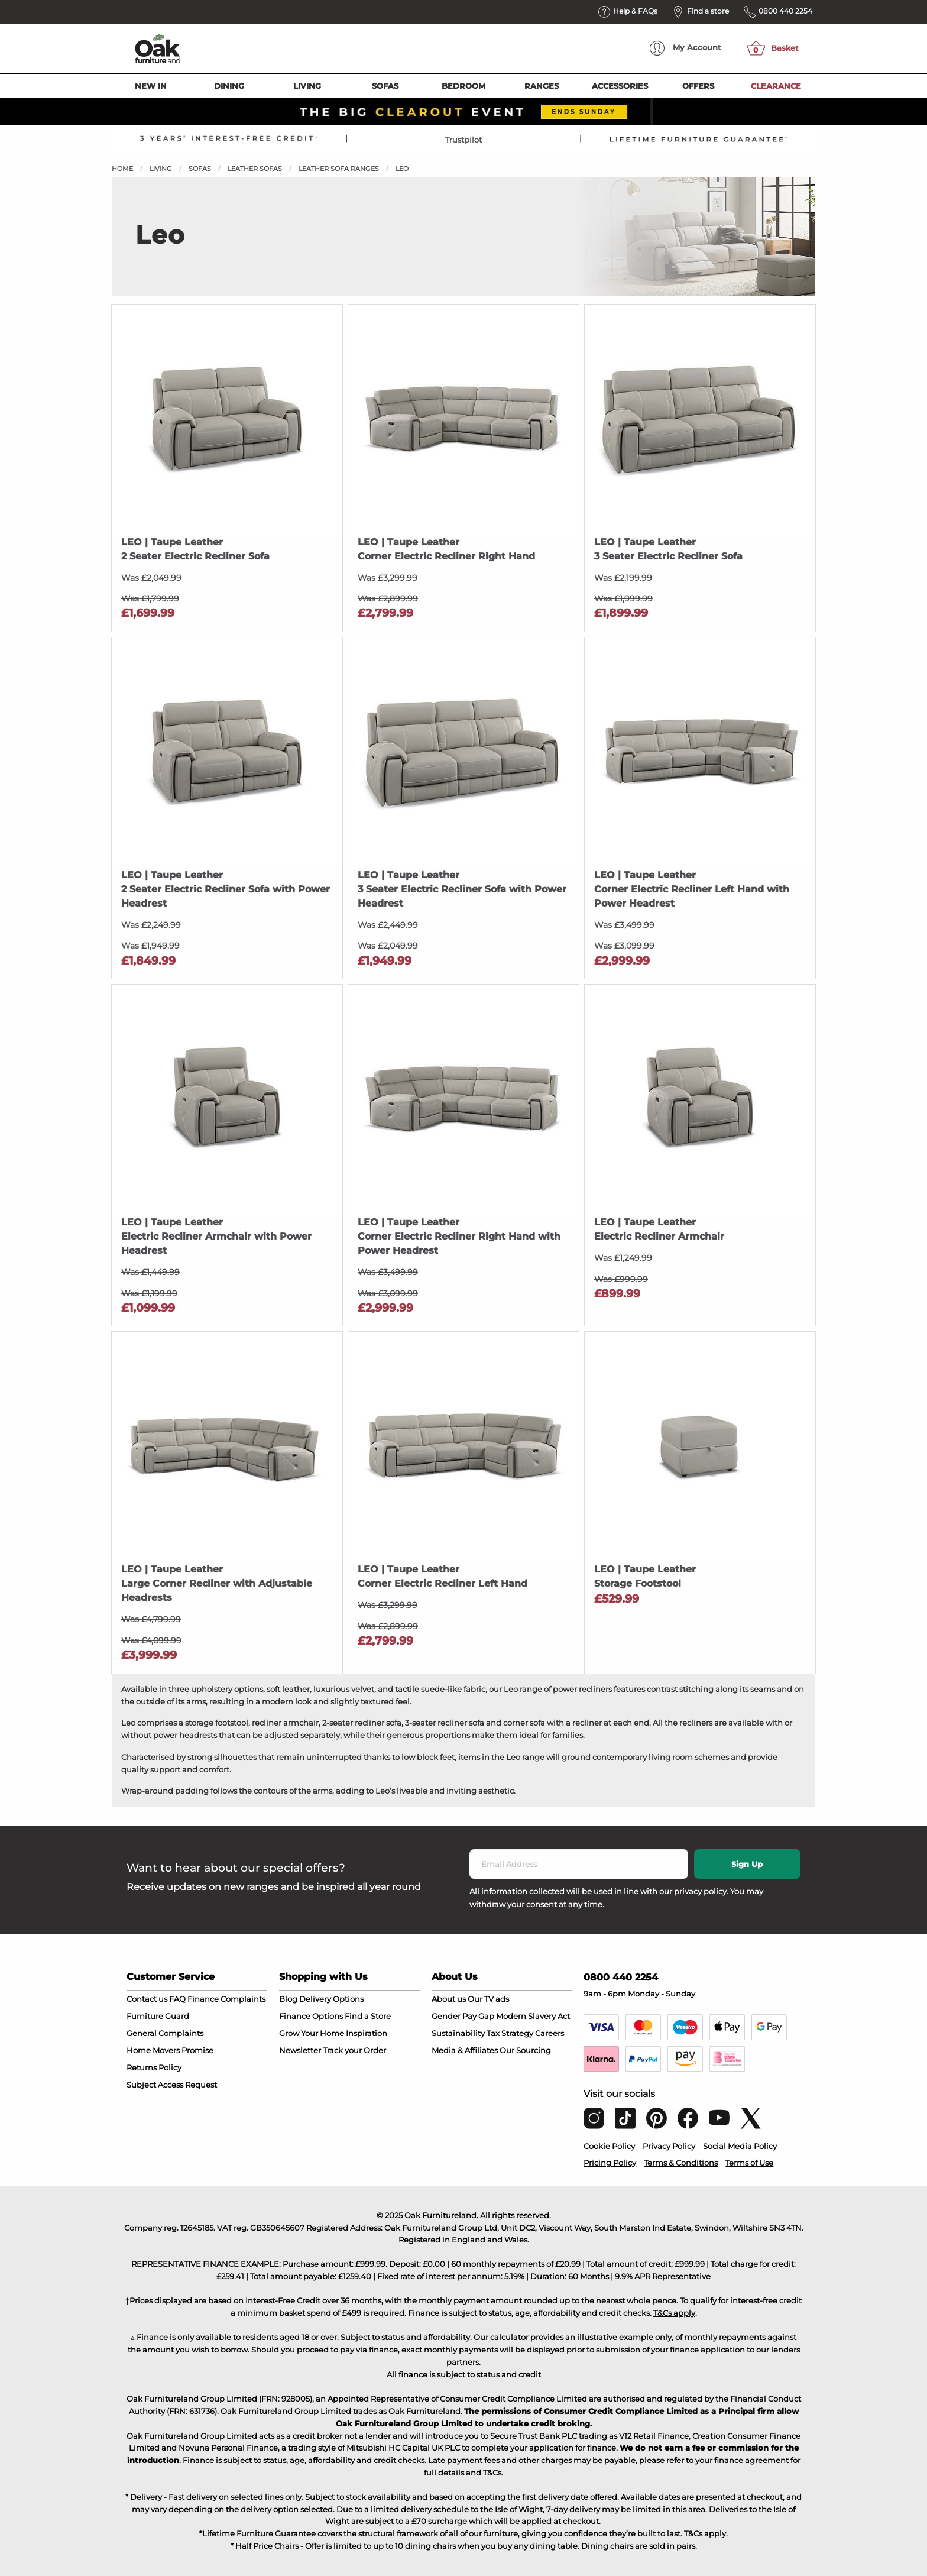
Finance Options (311, 2016)
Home (122, 168)
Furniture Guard (158, 2016)
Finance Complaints (226, 1999)
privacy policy (700, 1891)
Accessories (620, 85)
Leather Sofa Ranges (339, 168)
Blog (288, 1999)
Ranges (541, 85)
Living (307, 85)
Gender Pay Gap (463, 2016)
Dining (229, 85)
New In (151, 85)
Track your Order (354, 2050)
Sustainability (458, 2033)
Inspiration (366, 2033)
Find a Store (368, 2016)
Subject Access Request (172, 2084)
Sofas (385, 85)
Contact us (147, 1999)
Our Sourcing (525, 2050)
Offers (698, 85)
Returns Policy (154, 2067)
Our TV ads (488, 1999)
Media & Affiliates (465, 2050)
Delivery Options (331, 1999)
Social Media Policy (740, 2146)
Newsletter (300, 2050)
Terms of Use (749, 2162)
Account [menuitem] (685, 48)
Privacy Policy (669, 2146)
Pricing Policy (610, 2162)
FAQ (177, 1999)
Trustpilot (463, 139)
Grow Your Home (311, 2033)
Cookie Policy (609, 2146)
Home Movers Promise (170, 2050)
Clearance (776, 85)
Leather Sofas (255, 168)
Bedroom (463, 85)
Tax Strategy (510, 2033)
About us (449, 1999)
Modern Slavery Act (533, 2016)
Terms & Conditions (681, 2162)
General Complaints (165, 2033)
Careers (549, 2033)
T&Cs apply (674, 2313)
